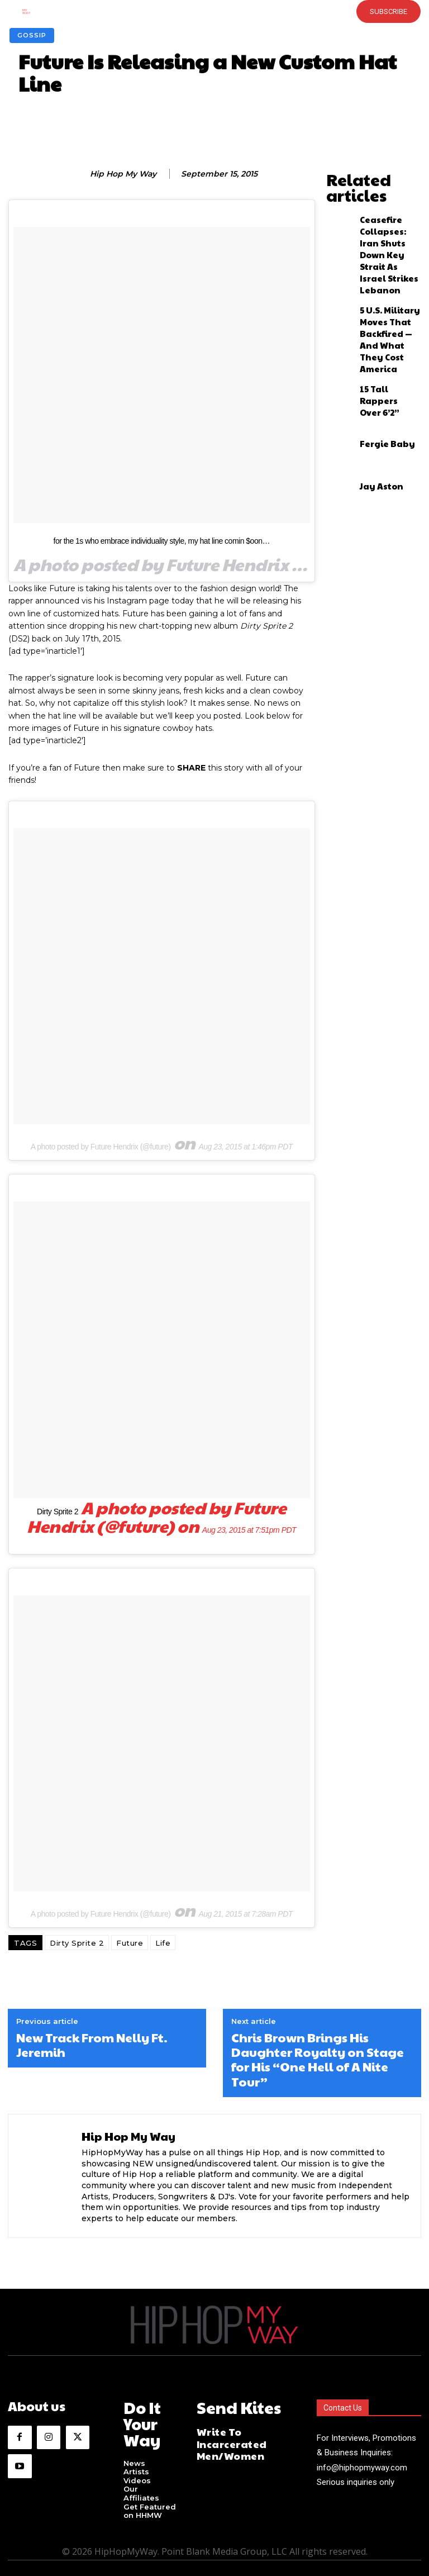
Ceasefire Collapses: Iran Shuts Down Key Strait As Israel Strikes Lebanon (386, 212)
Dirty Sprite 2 (57, 1511)
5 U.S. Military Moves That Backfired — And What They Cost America (385, 259)
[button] (196, 11)
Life (162, 1942)
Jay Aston (374, 389)
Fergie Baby (379, 347)
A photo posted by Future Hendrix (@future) (101, 1146)
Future (129, 1942)
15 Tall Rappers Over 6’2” (384, 304)
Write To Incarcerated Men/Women (242, 2430)
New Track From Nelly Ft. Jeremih (92, 2045)
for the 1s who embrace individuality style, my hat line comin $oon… (162, 540)
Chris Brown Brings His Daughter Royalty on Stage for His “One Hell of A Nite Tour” (317, 2059)
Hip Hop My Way (123, 174)
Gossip (31, 35)
